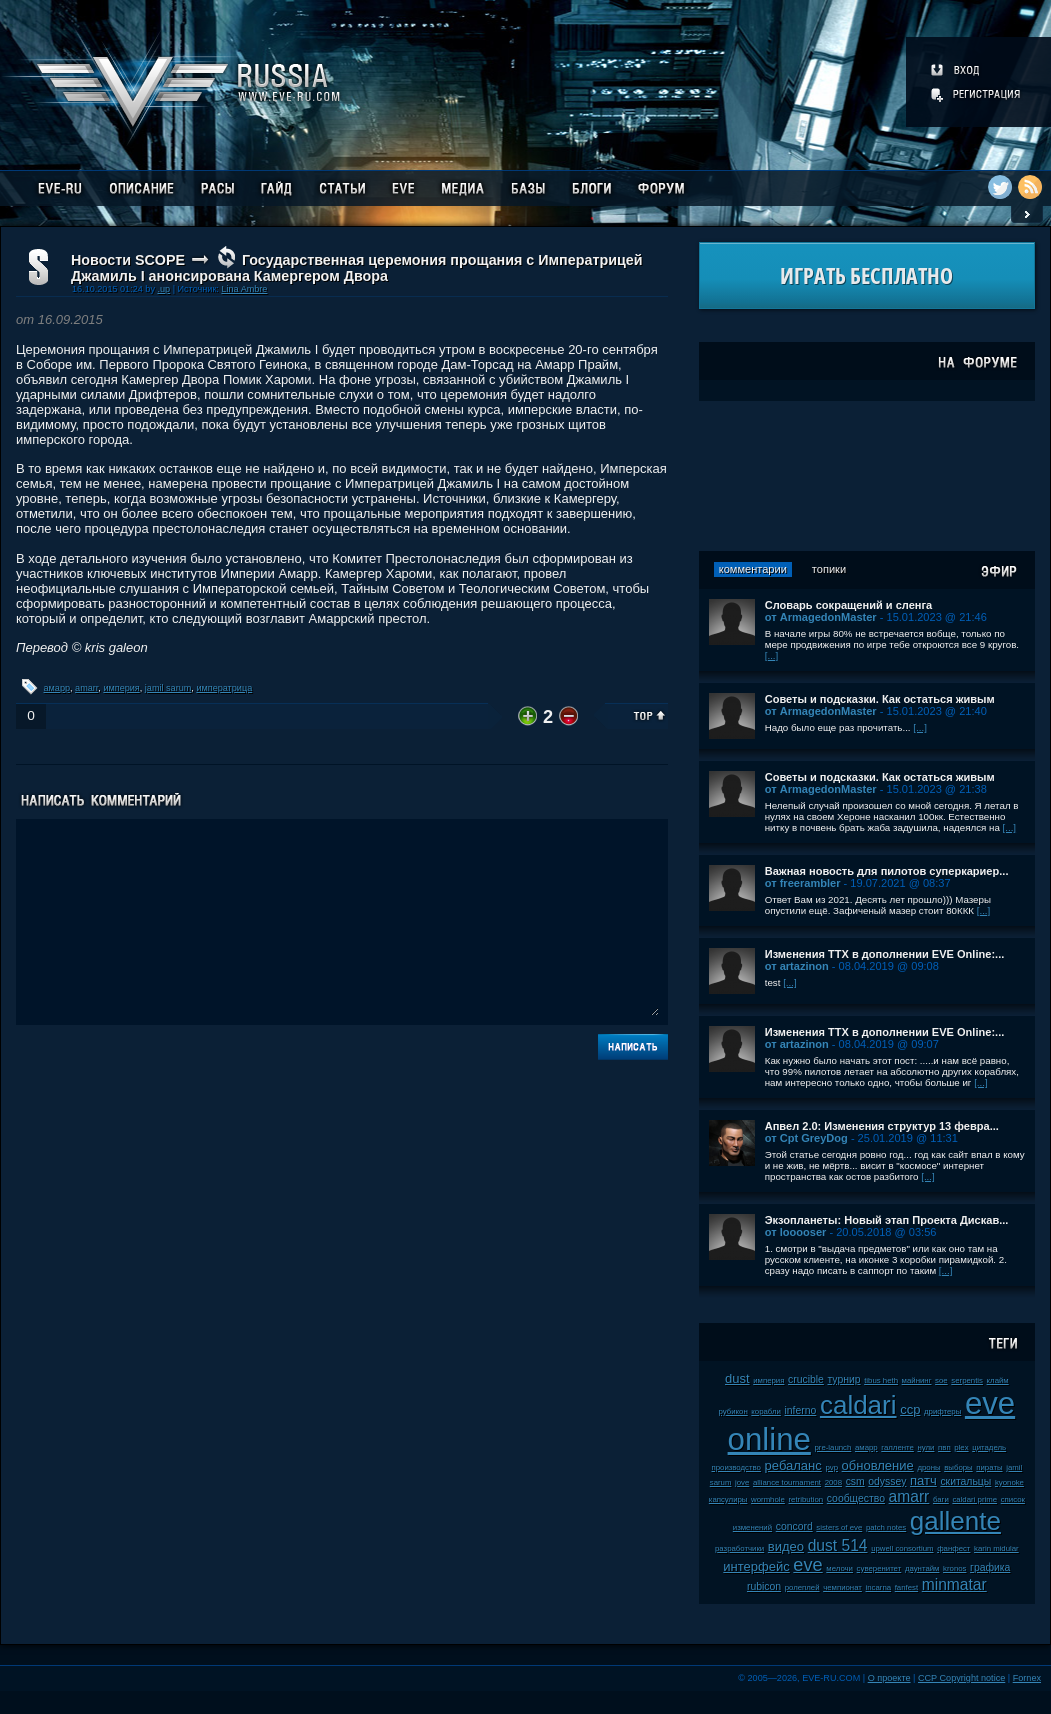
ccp (910, 1409)
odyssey (887, 1481)
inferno (801, 1410)
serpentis (967, 1380)
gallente (955, 1521)
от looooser (796, 1232)
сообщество (856, 1498)
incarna (879, 1587)
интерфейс (756, 1566)
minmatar (954, 1584)
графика (990, 1567)
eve (807, 1565)
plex (961, 1447)
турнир (843, 1379)
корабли (766, 1411)
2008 (833, 1482)
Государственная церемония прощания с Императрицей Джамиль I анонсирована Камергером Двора (356, 268)
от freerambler (803, 883)
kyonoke (1009, 1482)
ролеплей (802, 1587)
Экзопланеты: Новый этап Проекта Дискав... (887, 1220)
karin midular (996, 1548)
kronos (954, 1568)
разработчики (739, 1548)
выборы (958, 1467)
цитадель (989, 1447)
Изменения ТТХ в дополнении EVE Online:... (885, 954)
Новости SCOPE (128, 260)
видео (786, 1546)
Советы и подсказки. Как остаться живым (880, 699)
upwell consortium (902, 1548)
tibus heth (881, 1380)
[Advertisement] (867, 476)
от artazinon (797, 966)
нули (925, 1447)
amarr (86, 688)
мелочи (839, 1568)
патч (923, 1480)
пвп (944, 1447)
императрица (224, 688)
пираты (989, 1467)
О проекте (889, 1678)
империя (121, 688)
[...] (772, 655)
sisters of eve (839, 1527)
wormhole (768, 1499)
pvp (831, 1467)
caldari (858, 1405)
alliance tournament (787, 1482)
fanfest (906, 1587)
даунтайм (922, 1568)
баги (941, 1499)
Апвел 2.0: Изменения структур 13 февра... (882, 1126)
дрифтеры (942, 1411)
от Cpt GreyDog (806, 1138)
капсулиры (728, 1499)
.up (163, 289)
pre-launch (832, 1447)
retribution (806, 1499)
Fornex (1027, 1678)
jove (742, 1482)
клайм (998, 1380)
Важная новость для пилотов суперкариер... (887, 871)
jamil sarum (168, 688)
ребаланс (793, 1465)
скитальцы (965, 1481)
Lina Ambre (244, 289)
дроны (928, 1467)
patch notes (886, 1527)
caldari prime (974, 1499)
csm (855, 1481)
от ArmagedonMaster (821, 617)
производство (735, 1467)
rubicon (764, 1586)
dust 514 (838, 1545)
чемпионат (842, 1587)
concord (794, 1526)
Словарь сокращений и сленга (849, 605)
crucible (806, 1379)
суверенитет (879, 1568)
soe (941, 1380)
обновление (878, 1465)
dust (737, 1378)
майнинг (917, 1380)
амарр (57, 688)
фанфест (953, 1548)
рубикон (733, 1411)
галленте (897, 1447)
